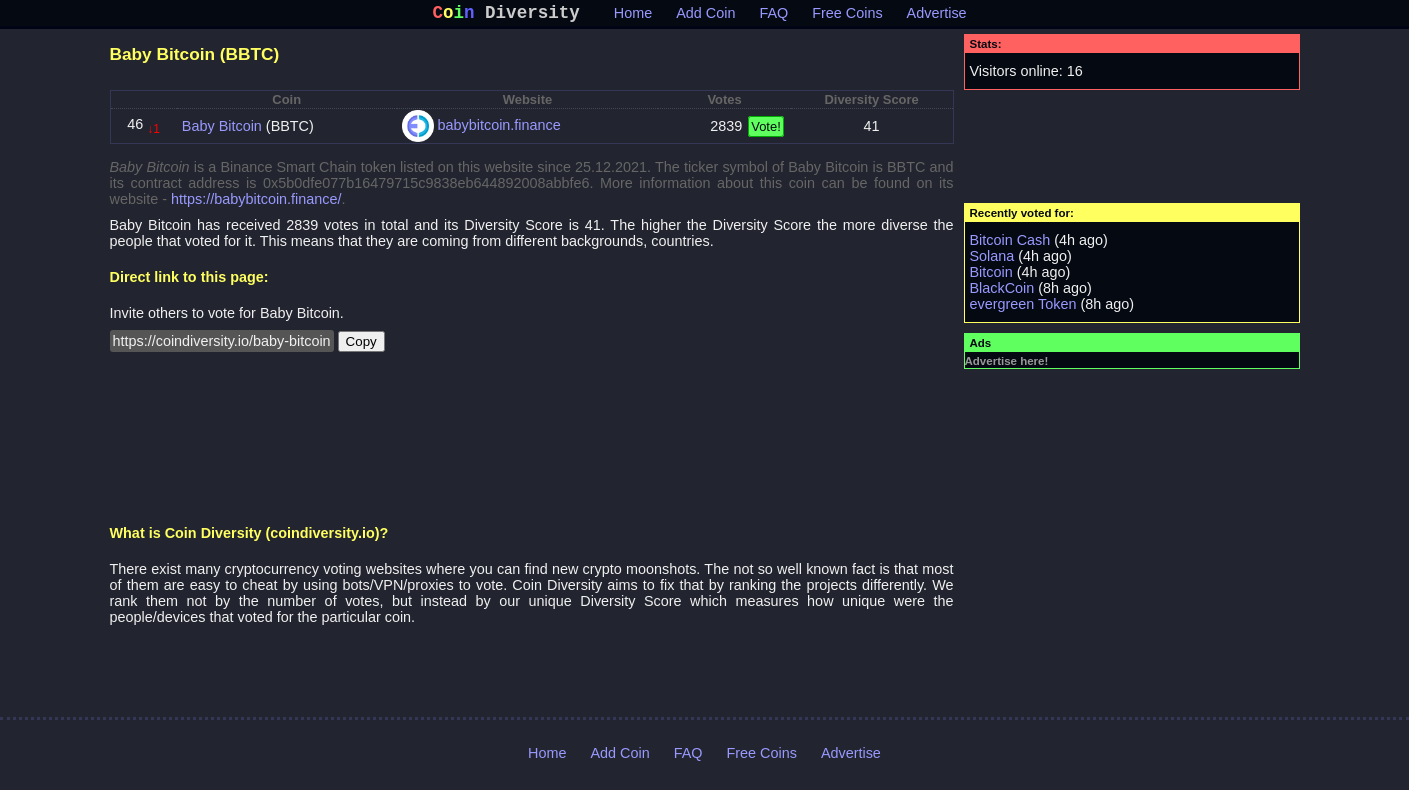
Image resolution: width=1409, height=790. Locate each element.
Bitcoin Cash (1010, 244)
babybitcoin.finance (499, 129)
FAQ (773, 17)
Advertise (937, 17)
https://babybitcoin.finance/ (256, 203)
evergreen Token (1023, 308)
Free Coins (847, 17)
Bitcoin (991, 276)
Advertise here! (1007, 365)
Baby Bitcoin (222, 130)
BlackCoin (1002, 292)
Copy (361, 345)
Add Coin (705, 17)
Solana (992, 260)
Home (633, 17)
